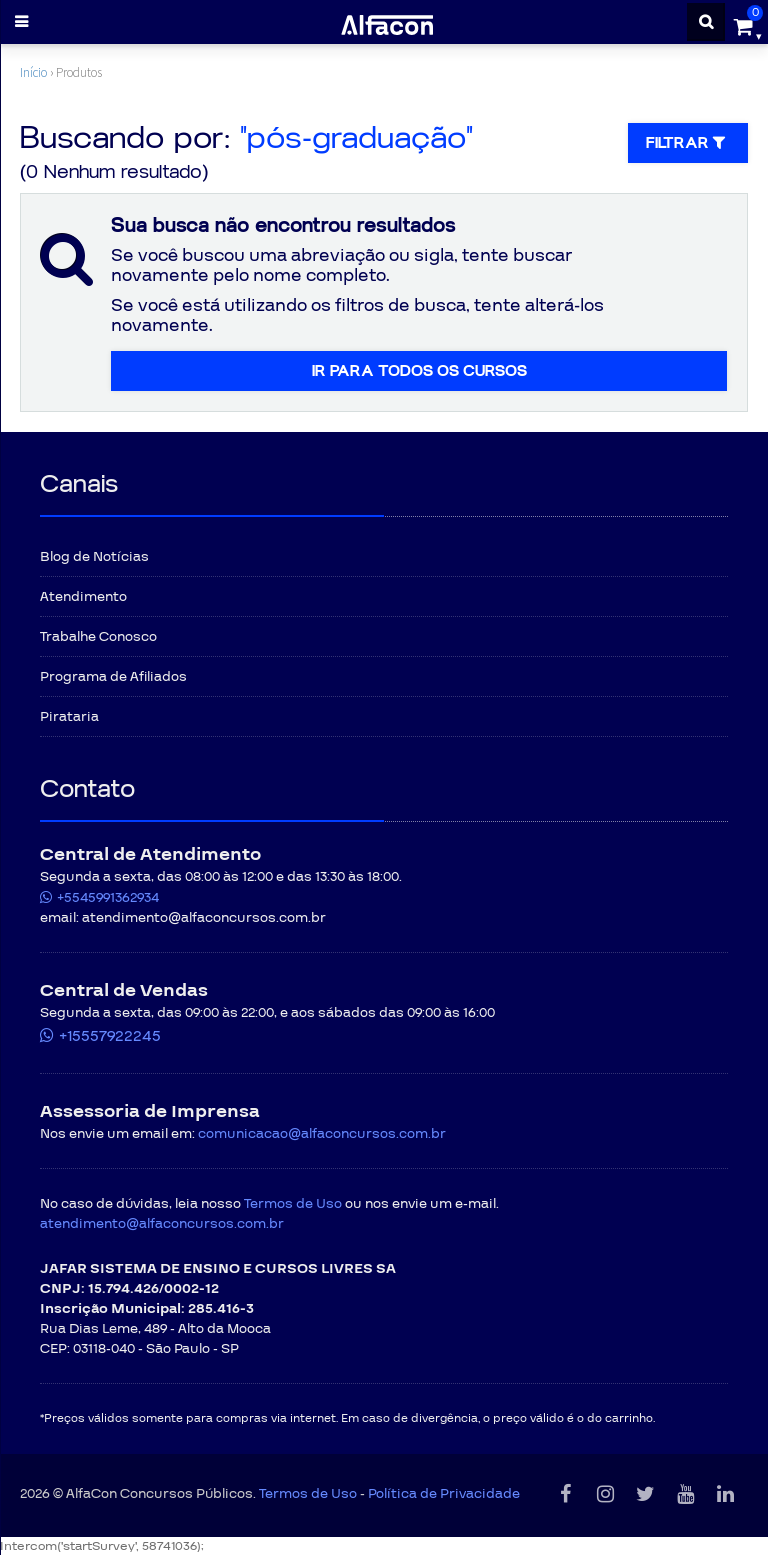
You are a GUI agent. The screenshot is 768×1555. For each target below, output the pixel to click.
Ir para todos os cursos (419, 371)
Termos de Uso (293, 1204)
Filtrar (688, 143)
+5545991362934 (108, 898)
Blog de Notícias (94, 557)
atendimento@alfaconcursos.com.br (162, 1224)
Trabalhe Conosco (98, 637)
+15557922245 (110, 1036)
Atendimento (83, 597)
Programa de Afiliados (113, 677)
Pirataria (69, 717)
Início (33, 72)
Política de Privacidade (444, 1494)
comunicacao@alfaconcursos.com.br (322, 1134)
